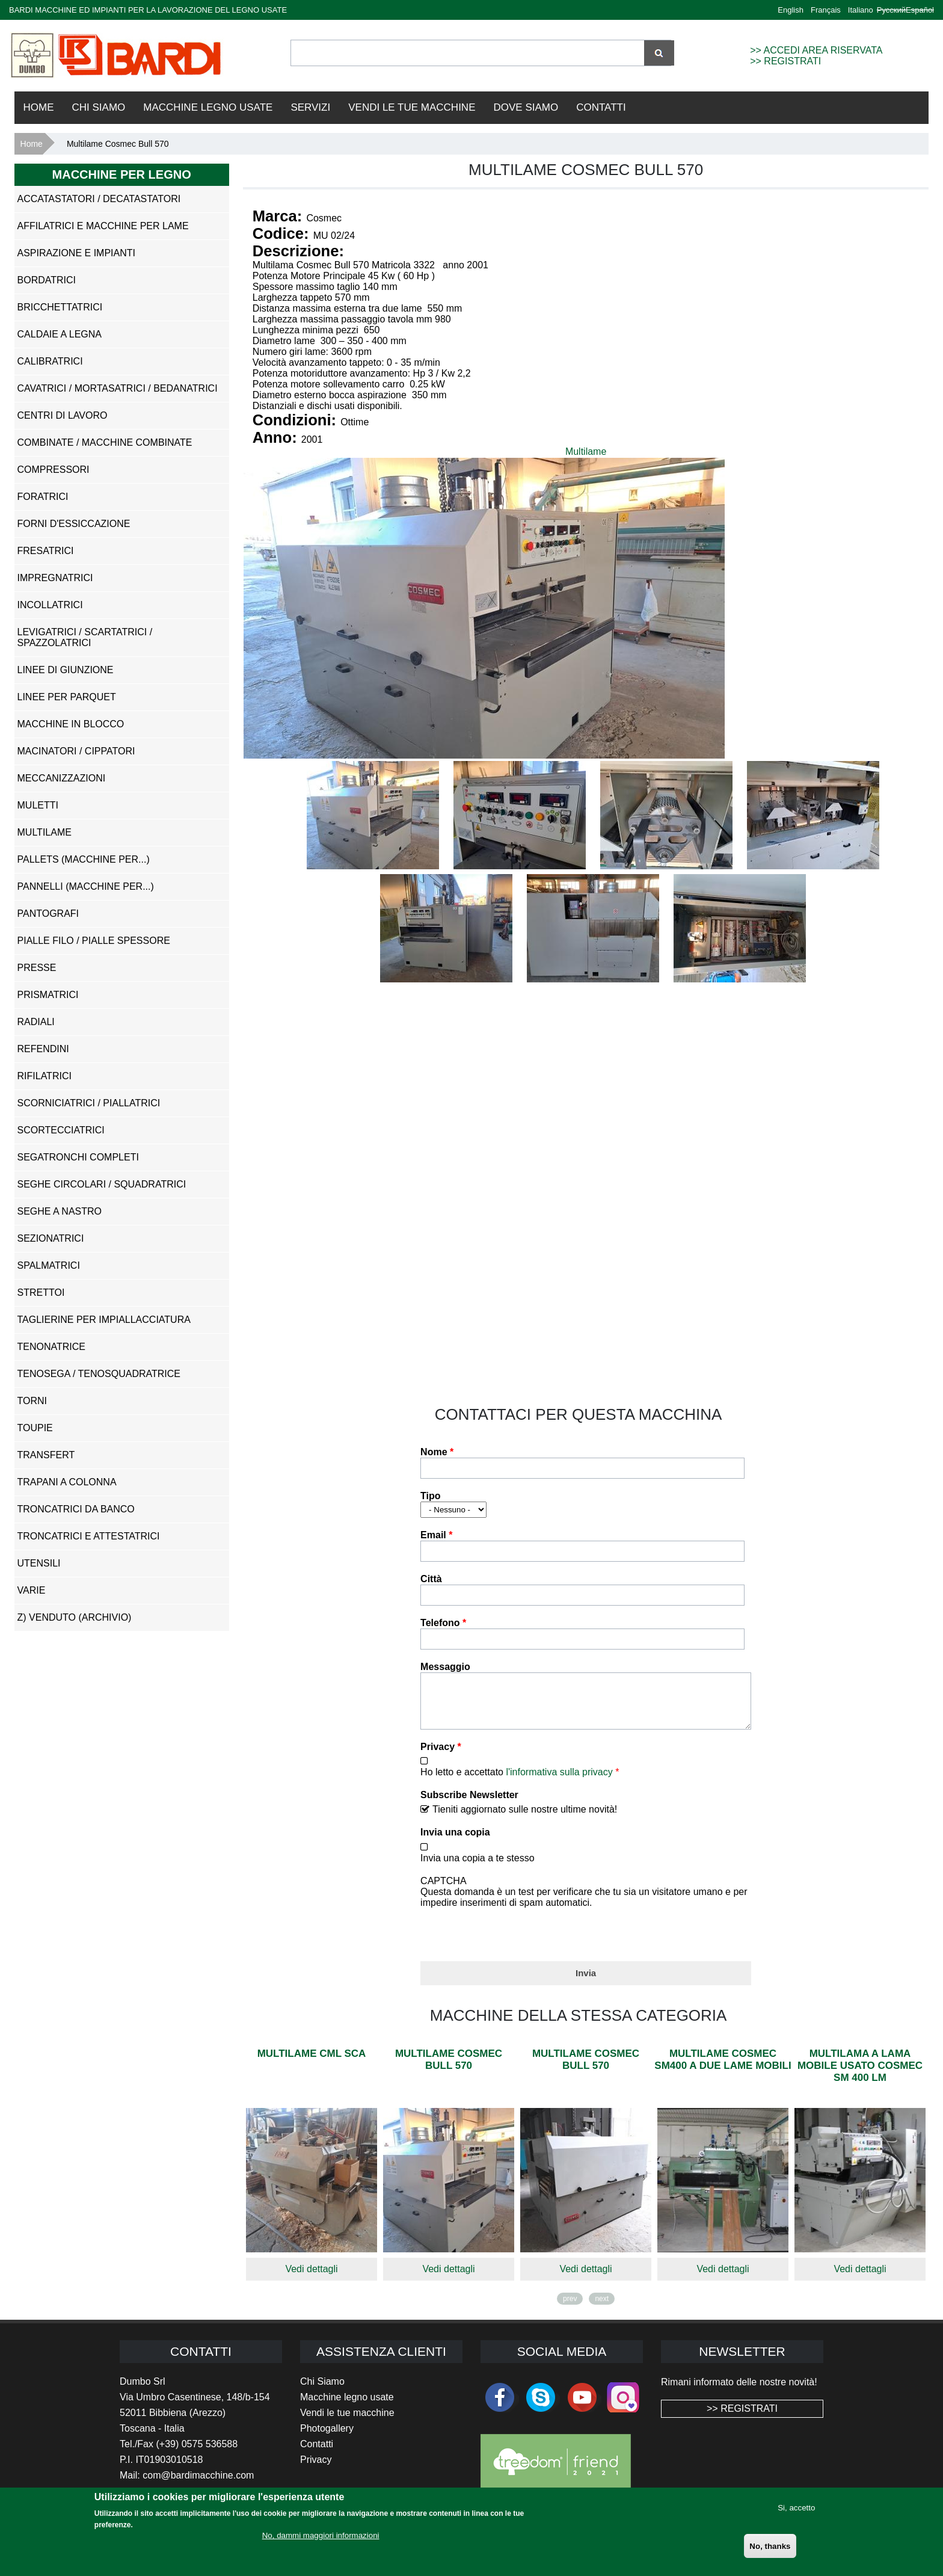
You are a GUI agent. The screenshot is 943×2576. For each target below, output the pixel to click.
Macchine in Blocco (70, 724)
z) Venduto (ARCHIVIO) (74, 1617)
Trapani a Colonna (67, 1482)
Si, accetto (796, 2507)
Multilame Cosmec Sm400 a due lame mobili (722, 2068)
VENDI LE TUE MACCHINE (411, 107)
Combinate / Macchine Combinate (104, 442)
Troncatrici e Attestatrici (88, 1536)
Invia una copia (455, 1841)
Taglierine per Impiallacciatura (104, 1319)
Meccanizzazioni (61, 778)
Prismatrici (48, 995)
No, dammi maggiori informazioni (320, 2535)
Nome (436, 1452)
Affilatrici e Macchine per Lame (103, 226)
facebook (500, 2406)
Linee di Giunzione (65, 670)
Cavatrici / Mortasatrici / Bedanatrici (117, 388)
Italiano (860, 9)
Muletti (37, 805)
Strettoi (41, 1292)
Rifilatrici (44, 1076)
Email (436, 1535)
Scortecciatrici (61, 1130)
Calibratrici (50, 361)
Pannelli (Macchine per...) (85, 886)
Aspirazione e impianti (76, 253)
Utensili (39, 1563)
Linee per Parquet (66, 697)
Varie (31, 1590)
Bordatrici (46, 280)
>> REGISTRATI (785, 61)
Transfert (46, 1455)
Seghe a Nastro (59, 1211)
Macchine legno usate (347, 2406)
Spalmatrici (48, 1265)
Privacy (440, 1756)
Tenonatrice (51, 1347)
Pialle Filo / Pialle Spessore (93, 940)
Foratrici (43, 496)
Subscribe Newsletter (469, 1804)
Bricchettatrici (60, 307)
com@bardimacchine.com (198, 2484)
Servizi (310, 107)
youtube (582, 2406)
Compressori (53, 469)
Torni (32, 1401)
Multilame (585, 451)
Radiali (36, 1022)
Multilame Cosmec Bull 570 (448, 2068)
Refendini (43, 1049)
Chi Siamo (99, 107)
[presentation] (511, 1940)
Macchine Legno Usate (207, 107)
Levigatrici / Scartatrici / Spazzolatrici (85, 637)
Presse (37, 968)
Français (826, 9)
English (790, 9)
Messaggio (445, 1667)
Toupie (35, 1428)
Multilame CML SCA (311, 2062)
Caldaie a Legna (59, 334)
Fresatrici (45, 551)
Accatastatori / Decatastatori (99, 199)
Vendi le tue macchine (347, 2422)
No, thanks (769, 2546)
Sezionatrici (50, 1238)
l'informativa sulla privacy (559, 1781)
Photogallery (327, 2437)
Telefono (443, 1623)
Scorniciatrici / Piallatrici (89, 1103)
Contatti (600, 107)
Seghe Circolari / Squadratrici (101, 1184)
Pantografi (48, 913)
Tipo (430, 1496)
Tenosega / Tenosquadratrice (98, 1374)
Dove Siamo (525, 107)
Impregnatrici (55, 578)
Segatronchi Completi (78, 1157)
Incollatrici (50, 605)
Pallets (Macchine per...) (83, 859)
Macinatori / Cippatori (76, 751)
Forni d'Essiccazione (74, 524)
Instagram (623, 2406)
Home (38, 107)
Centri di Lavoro (62, 415)
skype (540, 2406)
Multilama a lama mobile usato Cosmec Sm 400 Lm (860, 2074)
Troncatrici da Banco (76, 1509)
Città (431, 1579)
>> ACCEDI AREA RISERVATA (816, 50)
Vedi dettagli (311, 2278)
